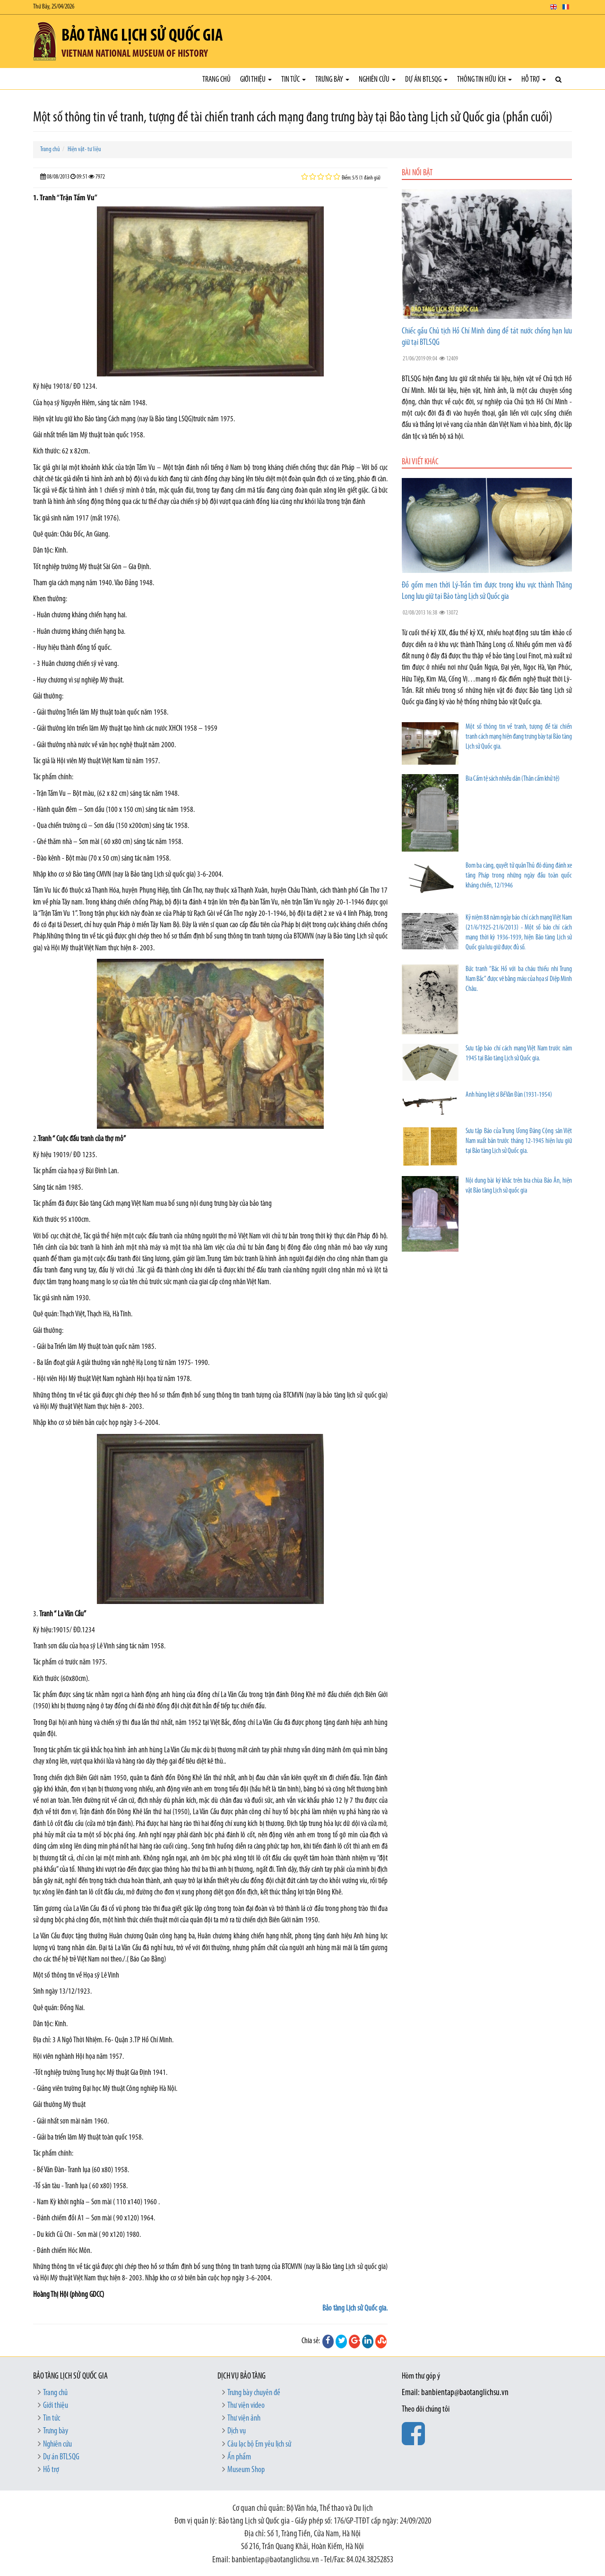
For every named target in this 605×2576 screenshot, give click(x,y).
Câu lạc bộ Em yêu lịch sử (259, 2444)
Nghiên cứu (377, 80)
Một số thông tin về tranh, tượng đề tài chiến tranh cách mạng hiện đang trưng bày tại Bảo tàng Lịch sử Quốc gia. (519, 737)
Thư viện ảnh (243, 2418)
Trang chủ (216, 80)
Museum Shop (246, 2469)
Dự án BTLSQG (426, 80)
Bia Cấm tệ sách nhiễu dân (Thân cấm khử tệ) (513, 779)
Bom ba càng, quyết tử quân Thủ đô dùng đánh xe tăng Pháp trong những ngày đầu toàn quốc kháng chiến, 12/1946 (519, 875)
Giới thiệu (256, 80)
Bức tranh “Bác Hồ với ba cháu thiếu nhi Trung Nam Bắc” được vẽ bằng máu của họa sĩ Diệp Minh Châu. (519, 979)
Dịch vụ (236, 2431)
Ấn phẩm (239, 2457)
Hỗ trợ (533, 80)
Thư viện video (246, 2405)
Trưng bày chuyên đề (253, 2392)
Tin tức (293, 80)
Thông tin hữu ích (484, 80)
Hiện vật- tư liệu (84, 149)
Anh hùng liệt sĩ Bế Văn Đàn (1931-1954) (509, 1095)
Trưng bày (332, 80)
